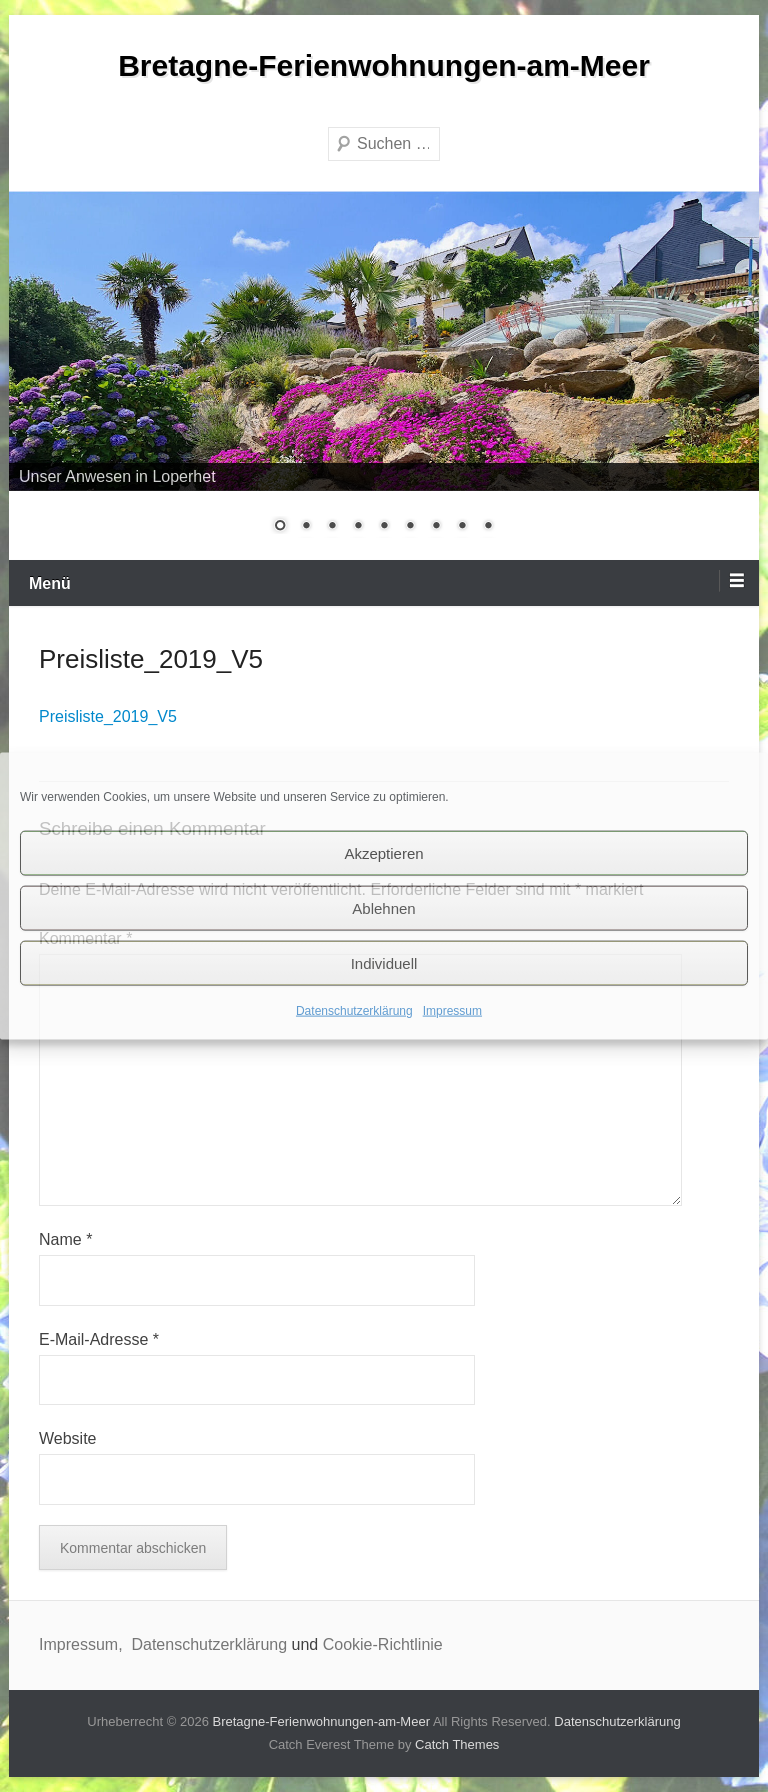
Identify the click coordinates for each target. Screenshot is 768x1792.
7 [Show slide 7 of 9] (436, 527)
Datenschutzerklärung (354, 1011)
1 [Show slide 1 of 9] (280, 527)
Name (65, 1239)
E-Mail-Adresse (99, 1339)
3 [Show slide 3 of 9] (332, 527)
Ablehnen (383, 907)
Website (68, 1438)
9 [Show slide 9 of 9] (488, 527)
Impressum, (83, 1644)
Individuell (384, 962)
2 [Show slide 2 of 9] (306, 527)
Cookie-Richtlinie (383, 1644)
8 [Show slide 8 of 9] (462, 527)
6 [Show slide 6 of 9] (410, 527)
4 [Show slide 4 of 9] (358, 527)
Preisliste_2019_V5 (108, 716)
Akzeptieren (383, 852)
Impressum (452, 1011)
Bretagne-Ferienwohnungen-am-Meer (384, 65)
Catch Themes (457, 1744)
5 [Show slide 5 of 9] (384, 527)
